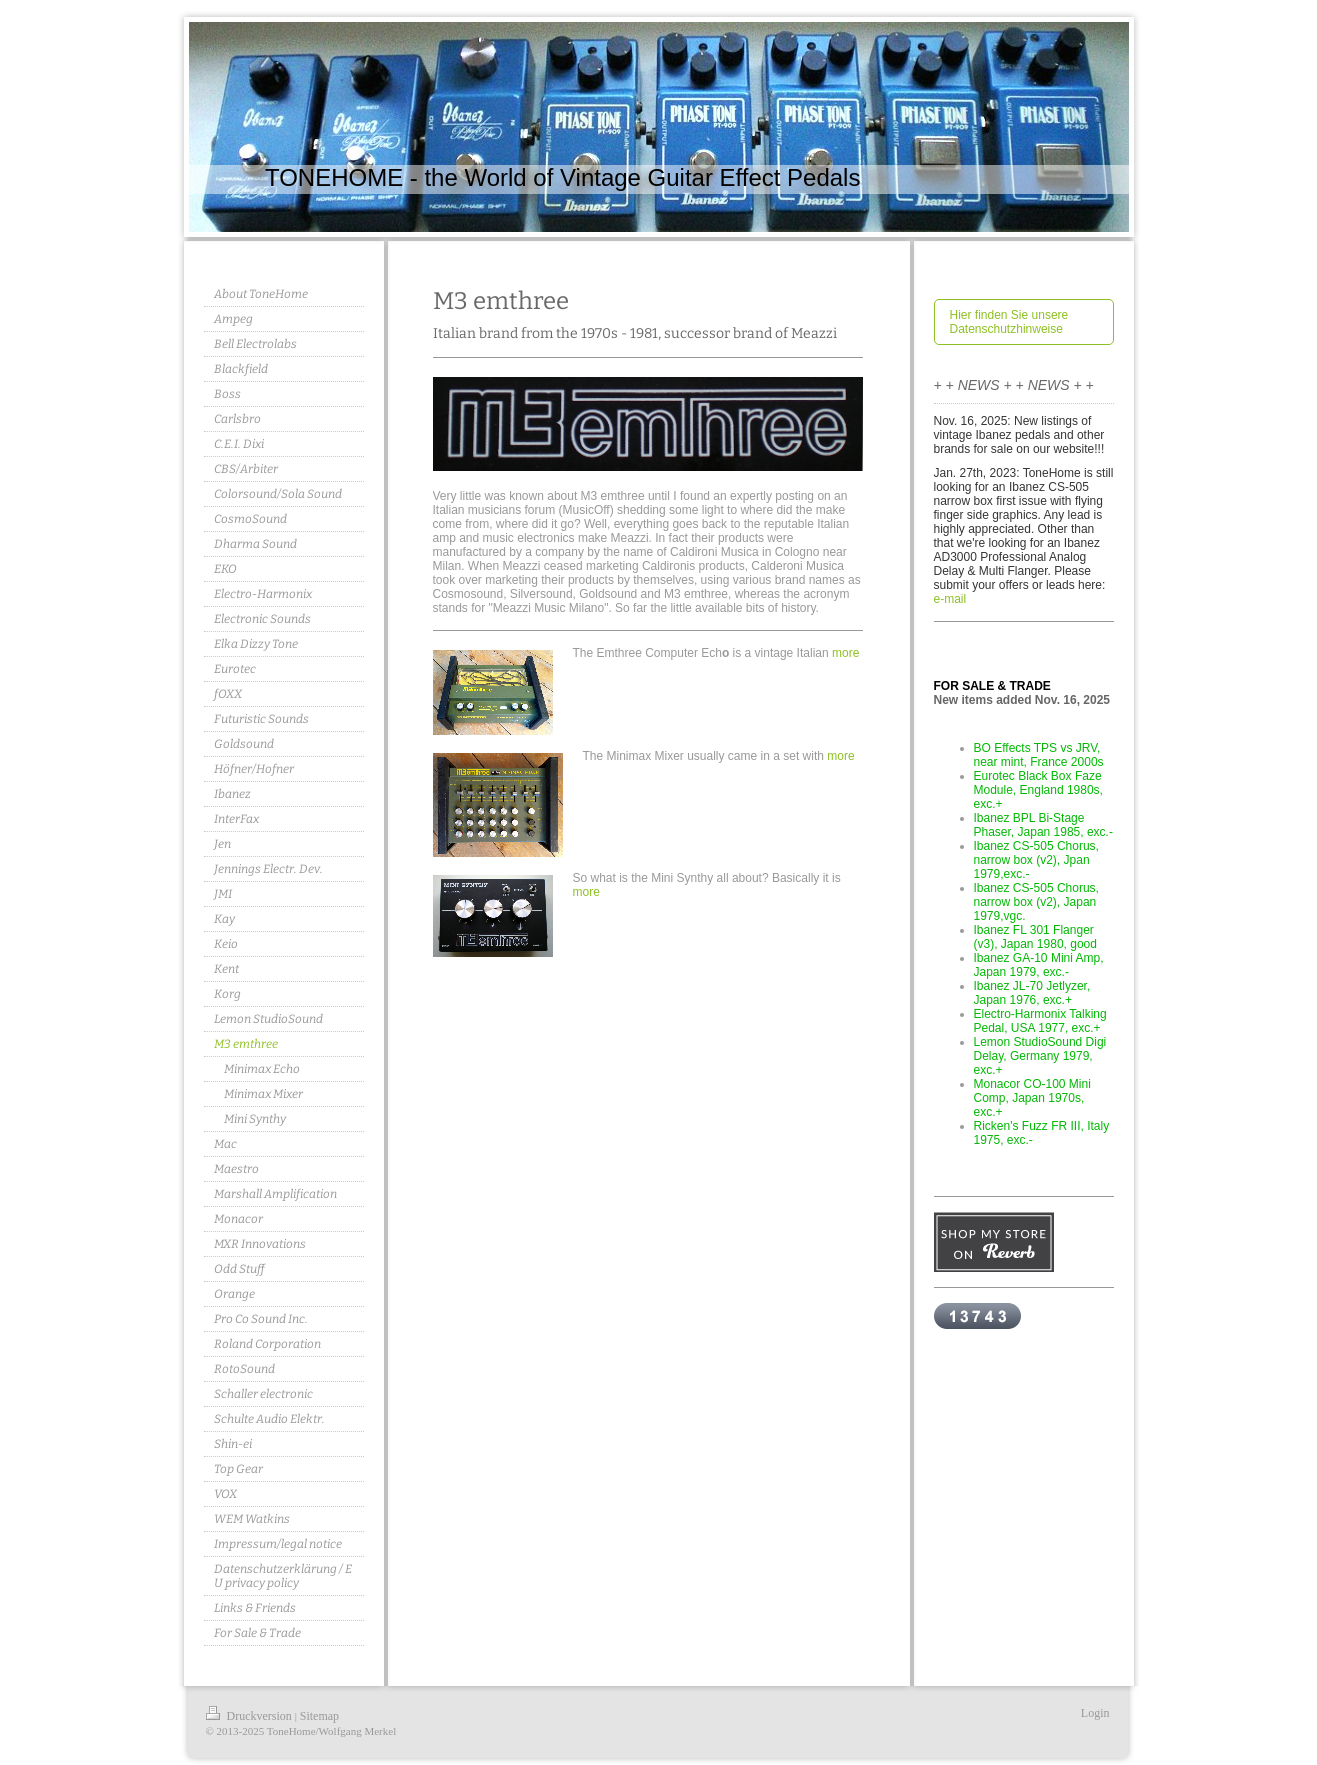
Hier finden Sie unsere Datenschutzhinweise (1009, 322)
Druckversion (250, 1716)
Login (1095, 1713)
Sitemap (319, 1716)
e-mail (950, 599)
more (845, 653)
